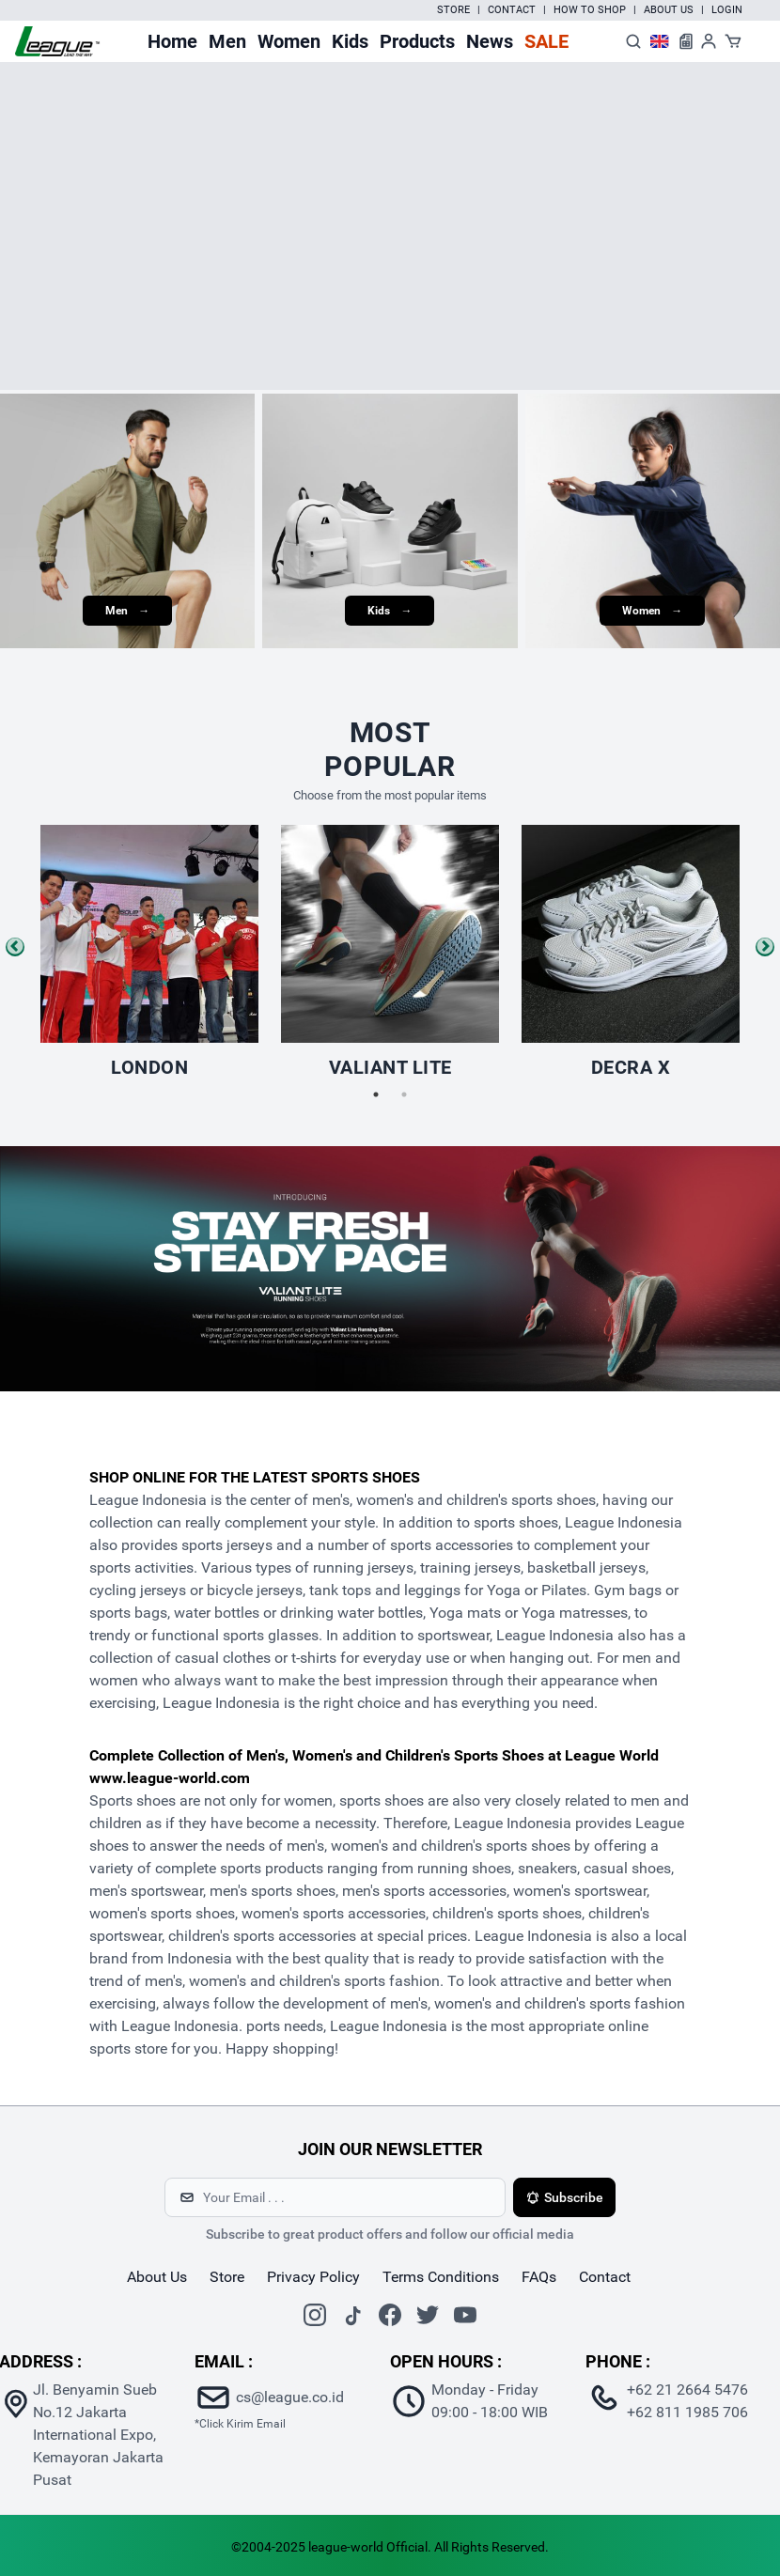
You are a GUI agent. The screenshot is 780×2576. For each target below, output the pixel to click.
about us (157, 2277)
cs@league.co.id (290, 2397)
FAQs (539, 2277)
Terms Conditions (440, 2277)
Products (417, 41)
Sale (546, 41)
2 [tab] (404, 1094)
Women (288, 41)
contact (605, 2277)
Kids (350, 41)
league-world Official (368, 2546)
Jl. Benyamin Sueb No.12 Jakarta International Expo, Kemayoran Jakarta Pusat (98, 2435)
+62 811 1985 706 (687, 2412)
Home (172, 41)
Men (227, 41)
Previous (15, 947)
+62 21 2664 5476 (687, 2389)
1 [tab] (376, 1094)
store (227, 2277)
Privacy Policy (313, 2277)
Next (765, 947)
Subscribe (564, 2197)
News (489, 41)
